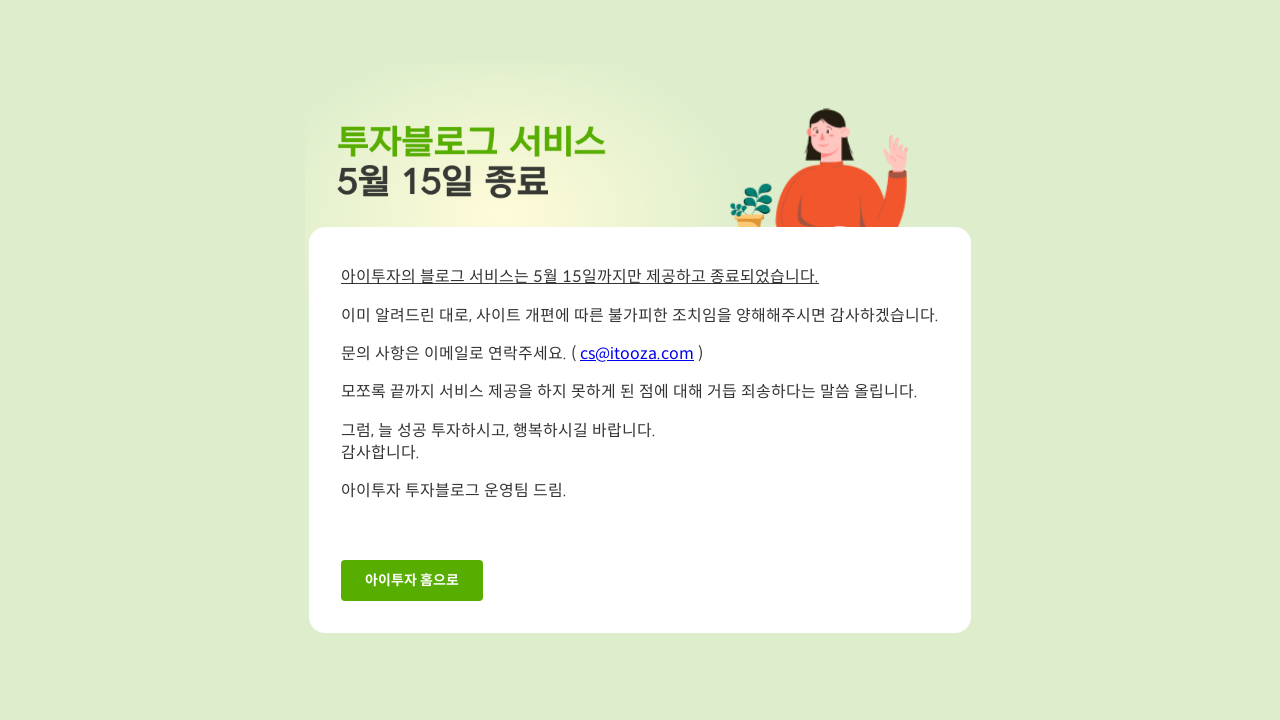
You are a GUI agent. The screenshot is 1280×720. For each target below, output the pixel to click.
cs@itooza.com (637, 354)
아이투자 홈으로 (412, 580)
